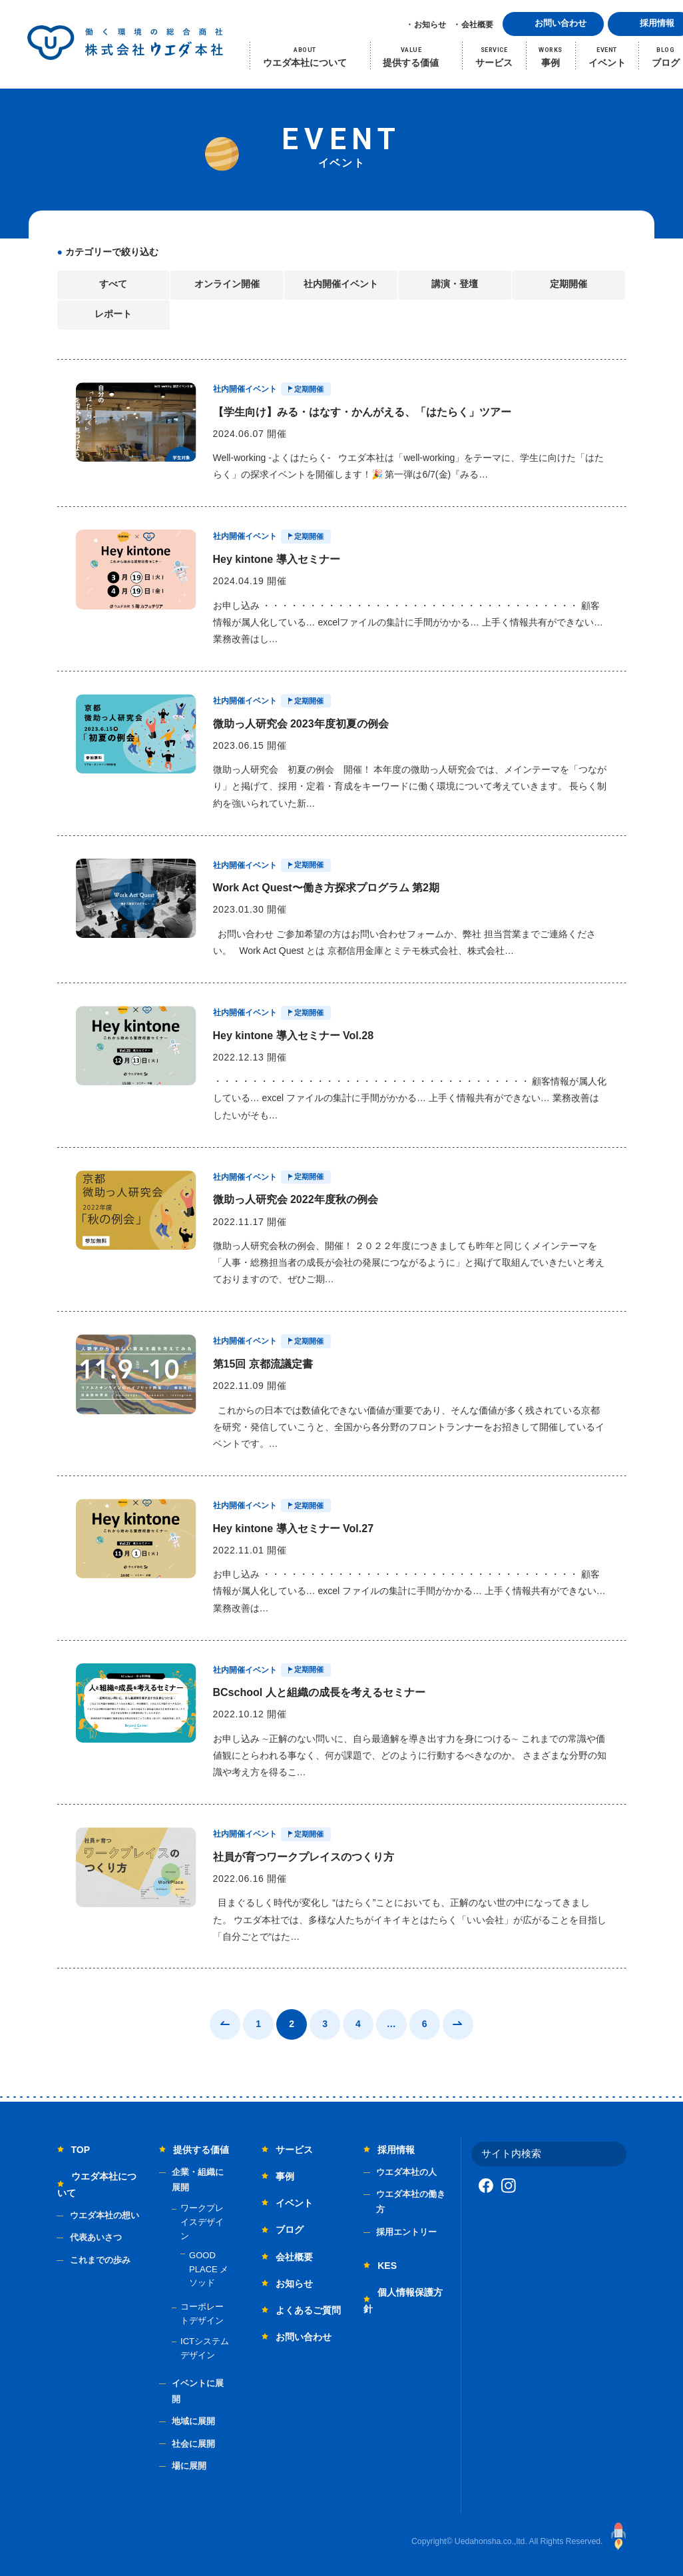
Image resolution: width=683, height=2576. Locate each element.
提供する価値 (201, 2149)
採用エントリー (406, 2232)
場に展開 (189, 2466)
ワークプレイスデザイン (202, 2222)
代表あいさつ (96, 2237)
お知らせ (430, 24)
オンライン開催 (227, 283)
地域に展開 (193, 2421)
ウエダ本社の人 (406, 2172)
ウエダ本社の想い (104, 2215)
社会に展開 (193, 2444)
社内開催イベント (341, 283)
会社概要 (477, 24)
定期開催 (568, 283)
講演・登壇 (454, 283)
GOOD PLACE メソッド (208, 2269)
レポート (113, 313)
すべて (113, 283)
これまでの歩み (100, 2260)
